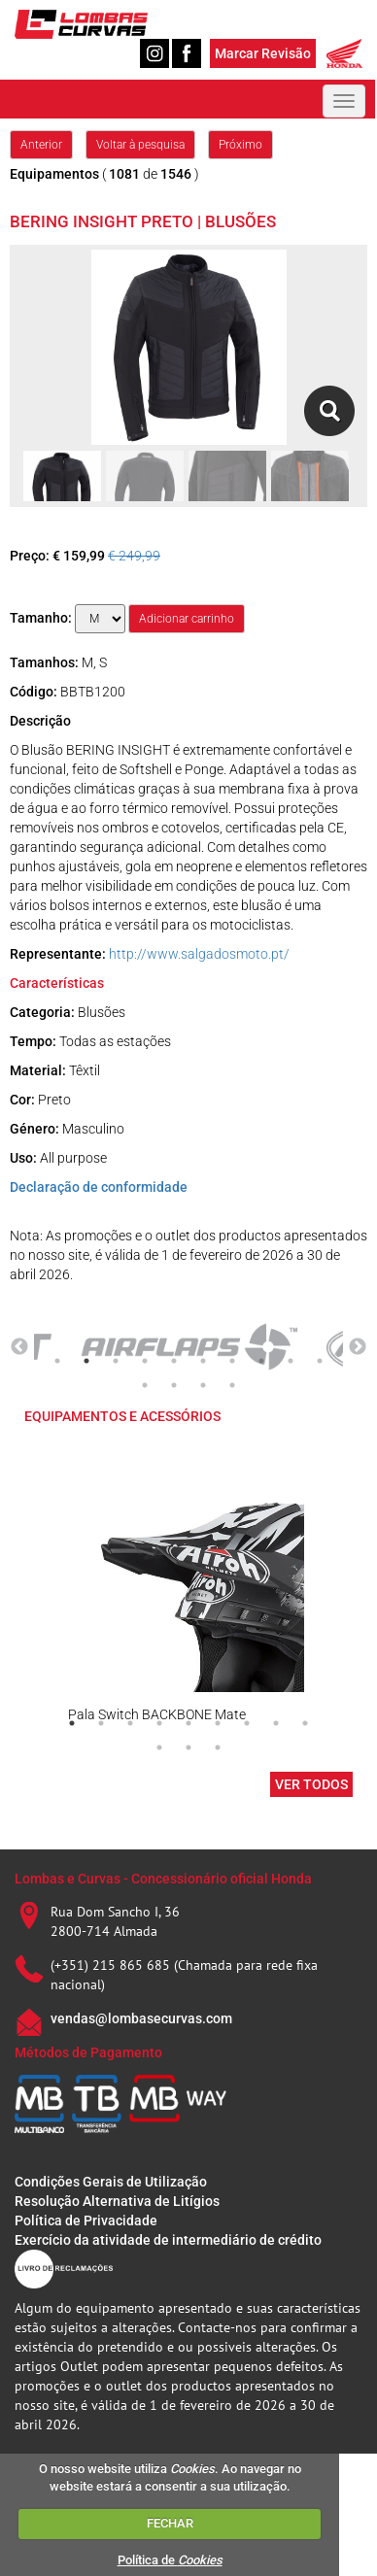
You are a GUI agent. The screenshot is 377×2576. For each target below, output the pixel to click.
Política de (170, 2560)
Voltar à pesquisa (140, 145)
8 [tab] (261, 1361)
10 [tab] (319, 1361)
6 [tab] (203, 1361)
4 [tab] (144, 1361)
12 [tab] (174, 1385)
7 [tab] (232, 1361)
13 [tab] (203, 1385)
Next (357, 1347)
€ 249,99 (134, 555)
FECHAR (170, 2523)
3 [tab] (115, 1361)
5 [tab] (174, 1361)
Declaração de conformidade (99, 1187)
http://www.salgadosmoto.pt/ (199, 954)
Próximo (240, 145)
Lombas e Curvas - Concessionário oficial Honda (163, 1878)
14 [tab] (232, 1385)
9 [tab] (290, 1361)
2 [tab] (86, 1361)
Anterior (41, 145)
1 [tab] (57, 1361)
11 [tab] (144, 1385)
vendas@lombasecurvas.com (141, 2018)
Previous (19, 1347)
